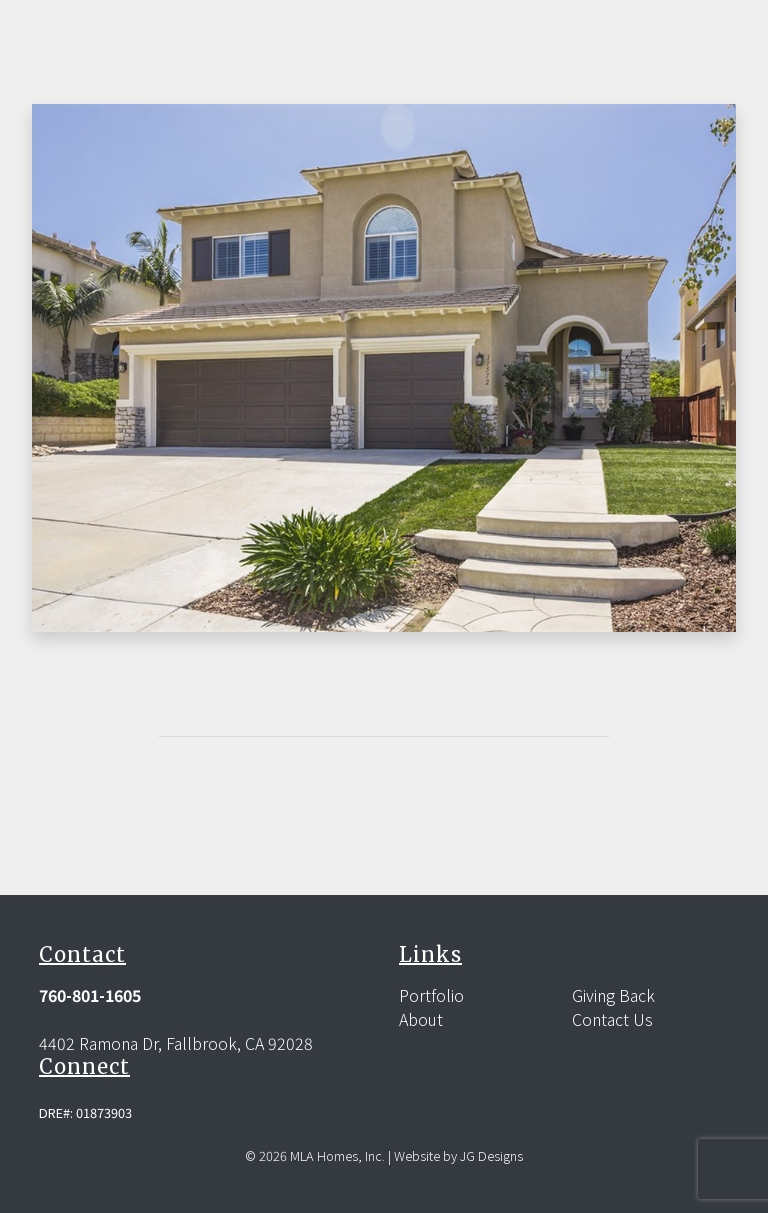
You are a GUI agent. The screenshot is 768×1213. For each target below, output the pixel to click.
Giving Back (613, 995)
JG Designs (491, 1155)
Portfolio (431, 995)
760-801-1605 (90, 995)
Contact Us (612, 1019)
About (421, 1019)
